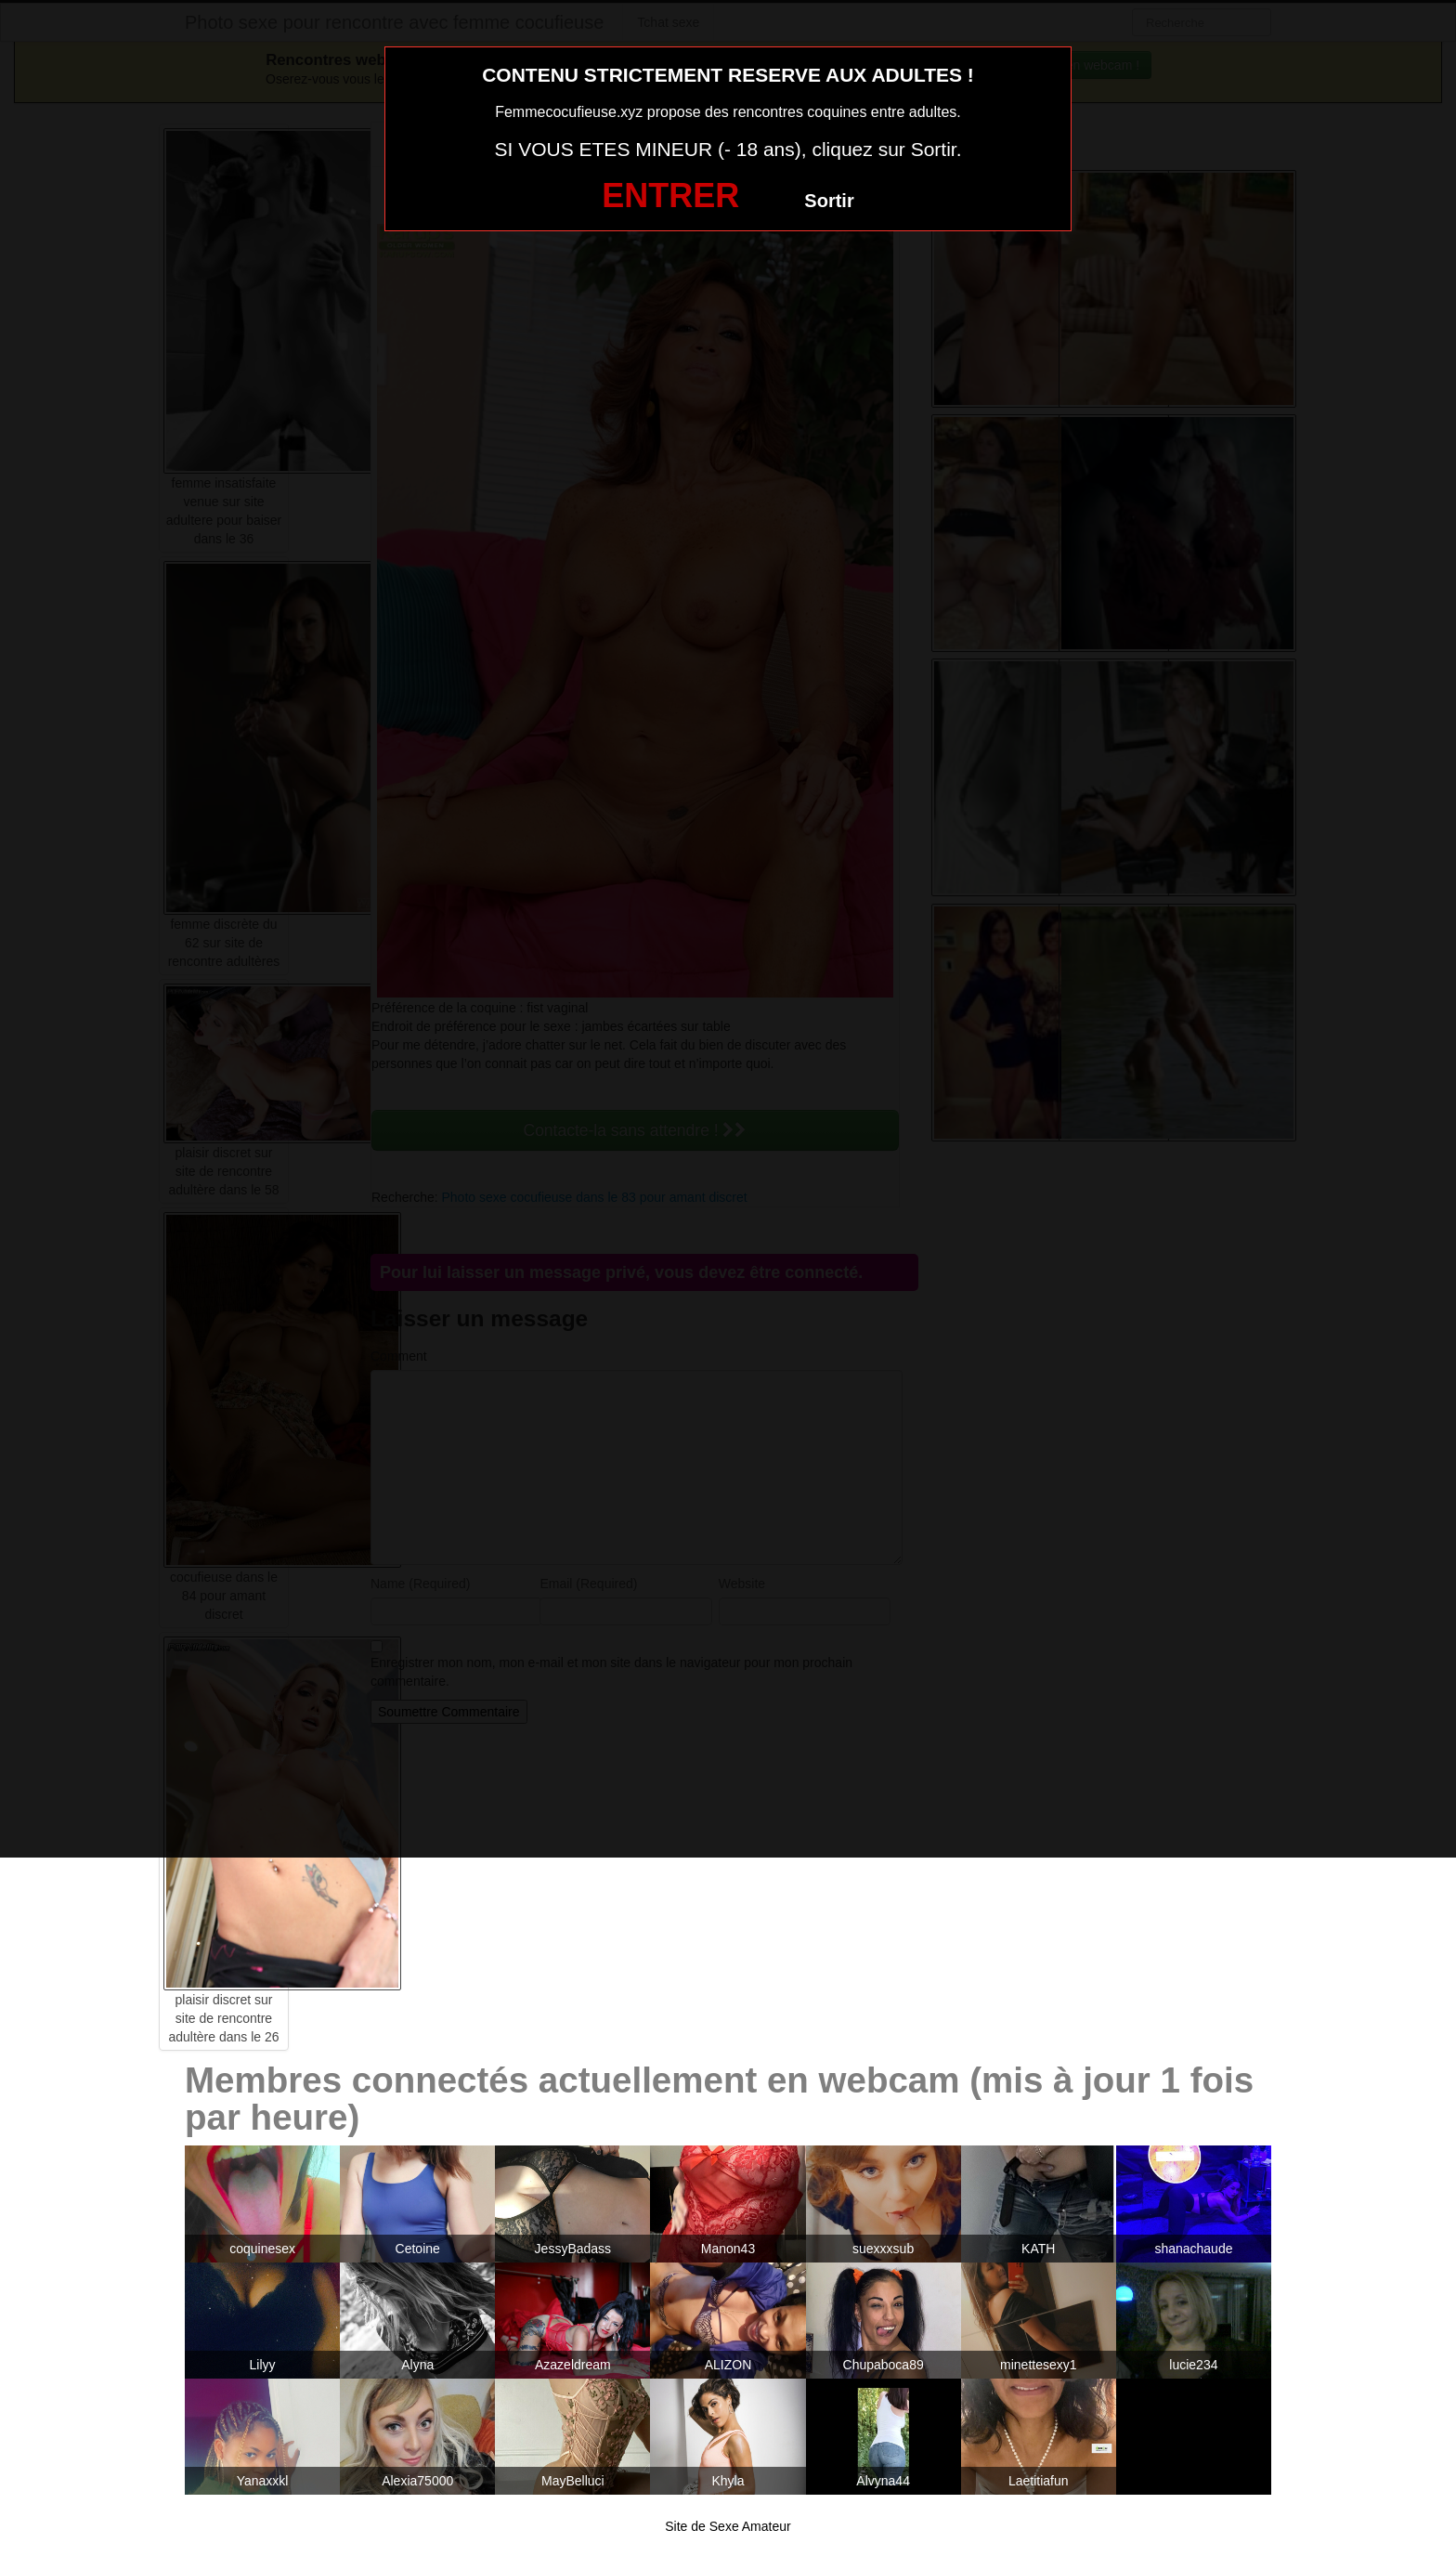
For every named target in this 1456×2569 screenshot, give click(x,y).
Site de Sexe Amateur (727, 2526)
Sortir (828, 200)
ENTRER (670, 195)
